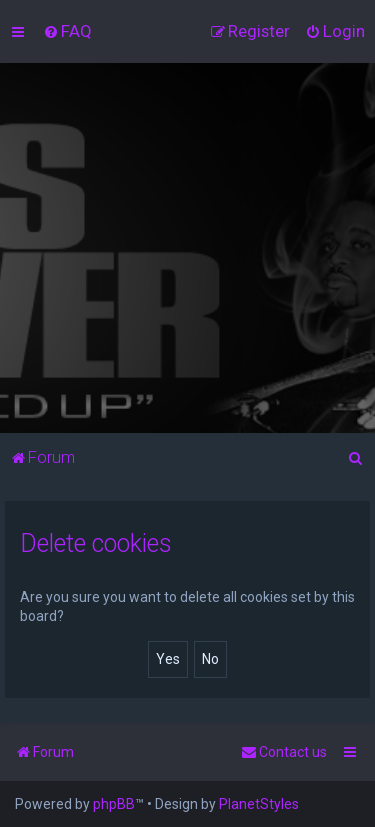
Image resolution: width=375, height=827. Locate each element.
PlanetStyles (259, 804)
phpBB (114, 804)
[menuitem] (67, 31)
